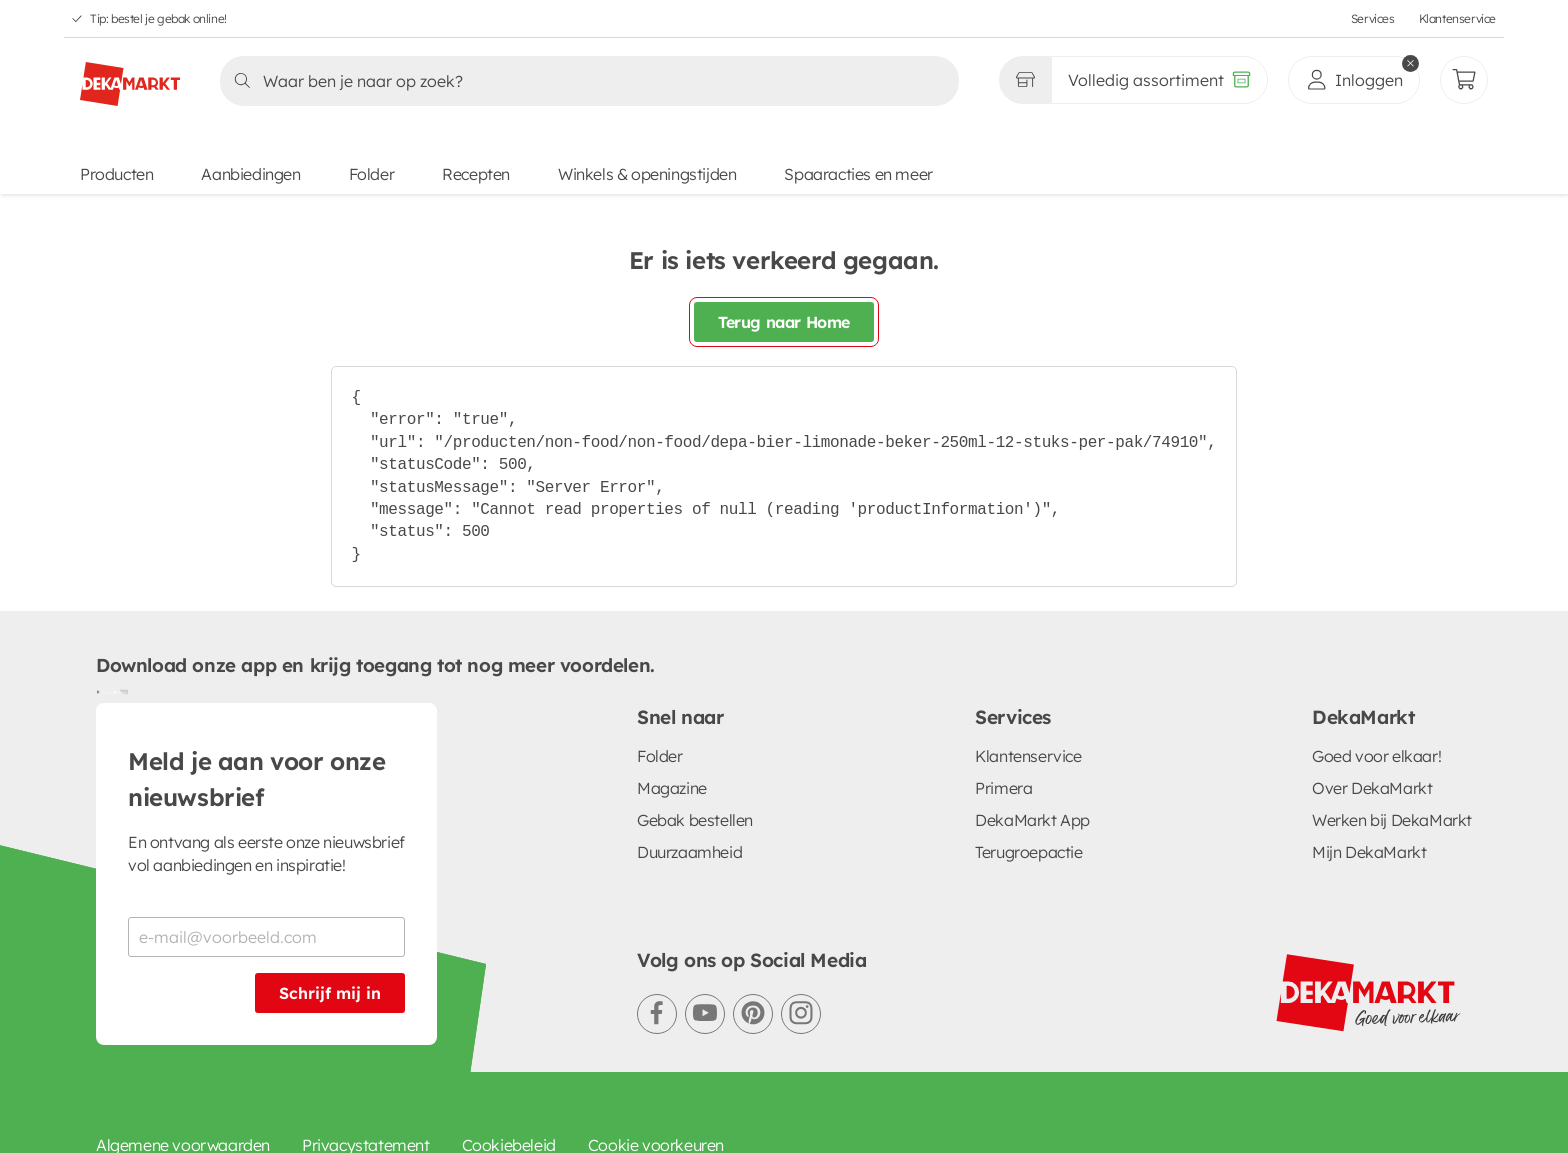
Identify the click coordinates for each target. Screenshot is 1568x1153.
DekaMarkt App (1032, 820)
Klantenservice (1457, 18)
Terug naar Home (784, 322)
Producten (116, 174)
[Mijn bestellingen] (1464, 80)
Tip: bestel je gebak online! (158, 18)
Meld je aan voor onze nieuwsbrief (257, 779)
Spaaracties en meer (858, 174)
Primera (1003, 788)
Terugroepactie (1028, 852)
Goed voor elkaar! (1376, 756)
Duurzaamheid (689, 852)
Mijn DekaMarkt (1369, 852)
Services (1373, 18)
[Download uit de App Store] (120, 691)
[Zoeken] (583, 81)
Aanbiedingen (250, 174)
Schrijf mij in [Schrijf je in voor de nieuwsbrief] (330, 993)
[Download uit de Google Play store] (104, 691)
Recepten (476, 174)
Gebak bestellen (695, 820)
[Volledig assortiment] (1159, 80)
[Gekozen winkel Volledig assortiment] (1025, 80)
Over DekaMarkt (1372, 788)
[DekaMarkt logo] (130, 76)
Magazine (672, 788)
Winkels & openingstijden (647, 174)
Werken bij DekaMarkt (1392, 820)
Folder (372, 174)
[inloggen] (1354, 80)
